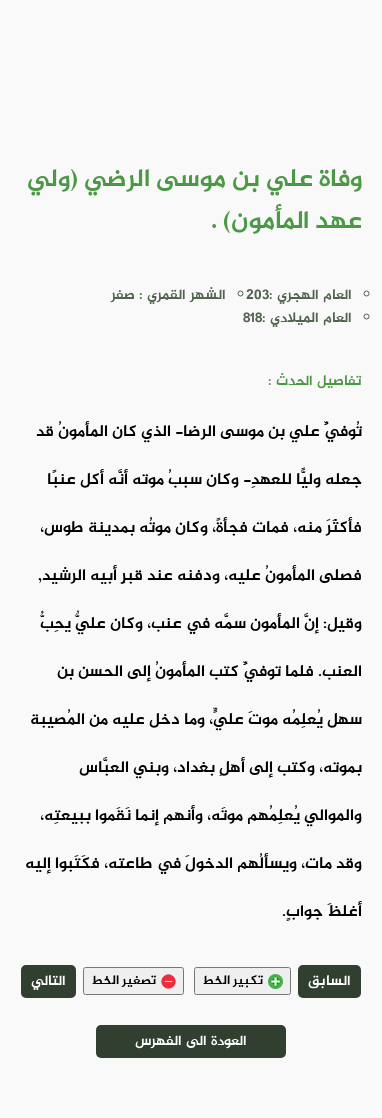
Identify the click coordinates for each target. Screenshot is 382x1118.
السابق (329, 981)
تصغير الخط (133, 981)
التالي (48, 981)
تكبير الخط (242, 981)
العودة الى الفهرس (191, 1041)
